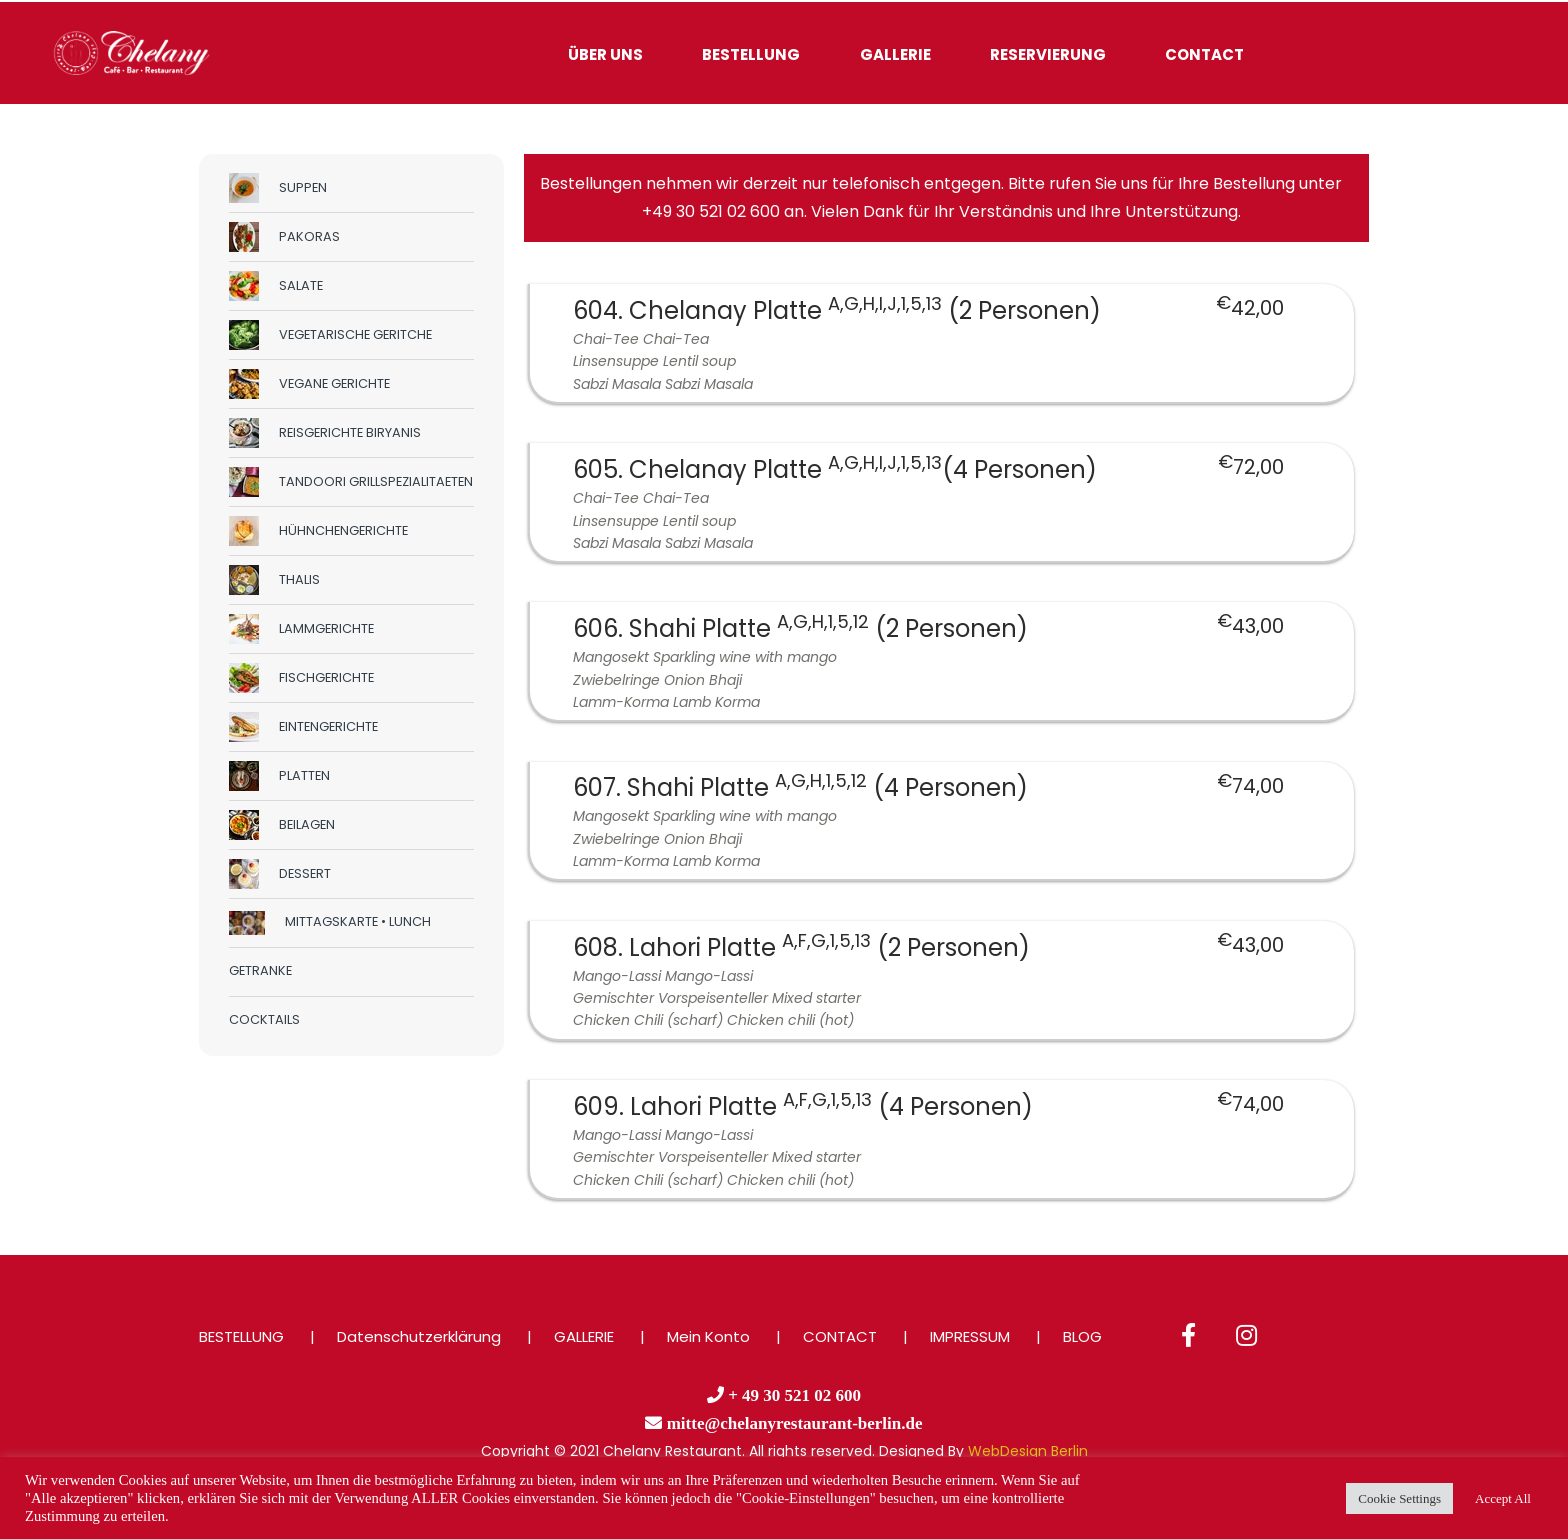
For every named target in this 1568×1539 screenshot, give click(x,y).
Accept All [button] (1503, 1498)
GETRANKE (260, 970)
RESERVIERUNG (1048, 54)
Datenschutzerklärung (419, 1336)
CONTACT (1204, 54)
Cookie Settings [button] (1399, 1498)
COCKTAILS (264, 1019)
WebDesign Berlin (1028, 1451)
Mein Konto (708, 1336)
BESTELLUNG (751, 54)
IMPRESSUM (970, 1336)
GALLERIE (895, 54)
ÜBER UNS (605, 54)
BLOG (1082, 1336)
